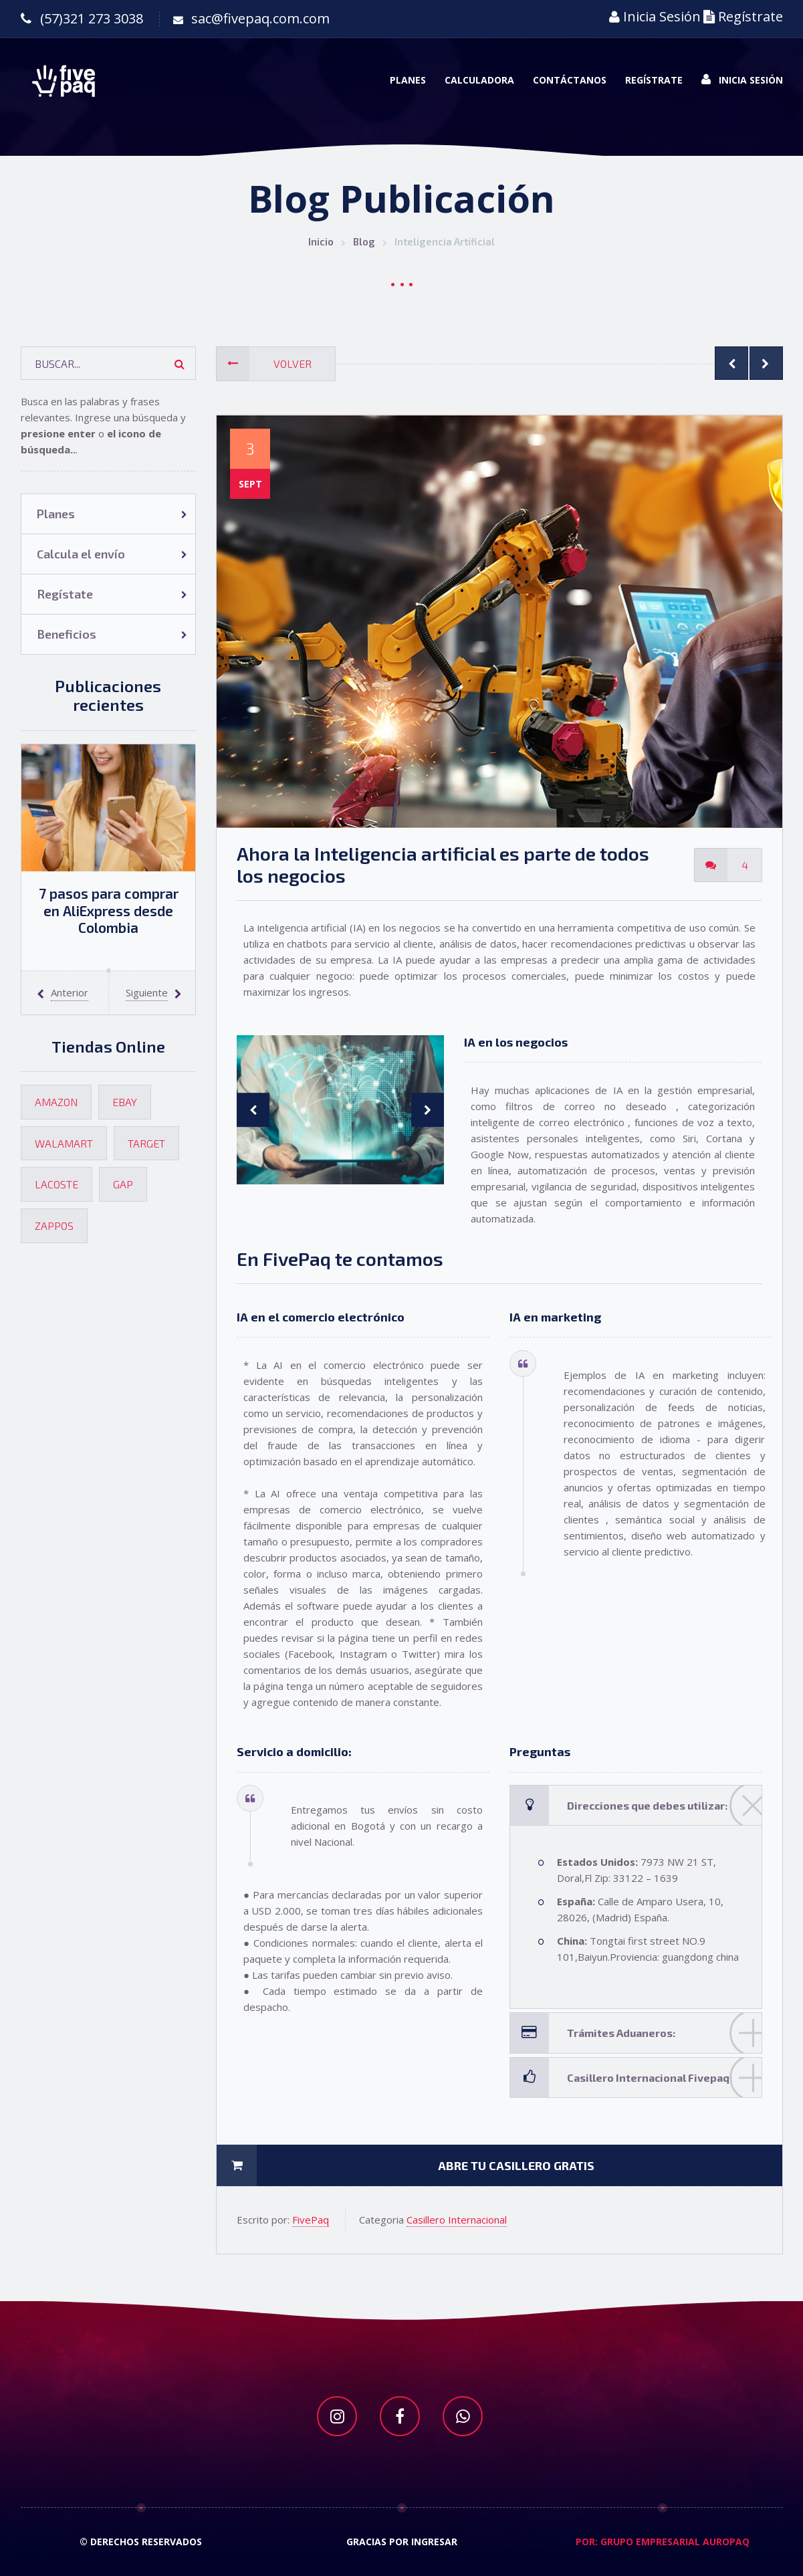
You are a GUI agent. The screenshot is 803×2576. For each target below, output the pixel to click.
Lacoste (56, 1184)
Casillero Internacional (457, 2219)
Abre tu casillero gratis (405, 2165)
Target (146, 1143)
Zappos (54, 1225)
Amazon (56, 1101)
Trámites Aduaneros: (655, 2032)
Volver (264, 363)
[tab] (636, 1805)
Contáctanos (569, 80)
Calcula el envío (81, 553)
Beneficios (66, 634)
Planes (408, 80)
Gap (123, 1184)
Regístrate (743, 16)
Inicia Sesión (655, 16)
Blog (364, 241)
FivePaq (310, 2219)
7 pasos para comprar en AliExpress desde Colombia (109, 910)
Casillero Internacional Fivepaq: (655, 2077)
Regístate (65, 593)
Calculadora (479, 80)
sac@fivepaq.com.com (260, 18)
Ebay (124, 1101)
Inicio (321, 241)
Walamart (64, 1143)
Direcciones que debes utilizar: (655, 1805)
